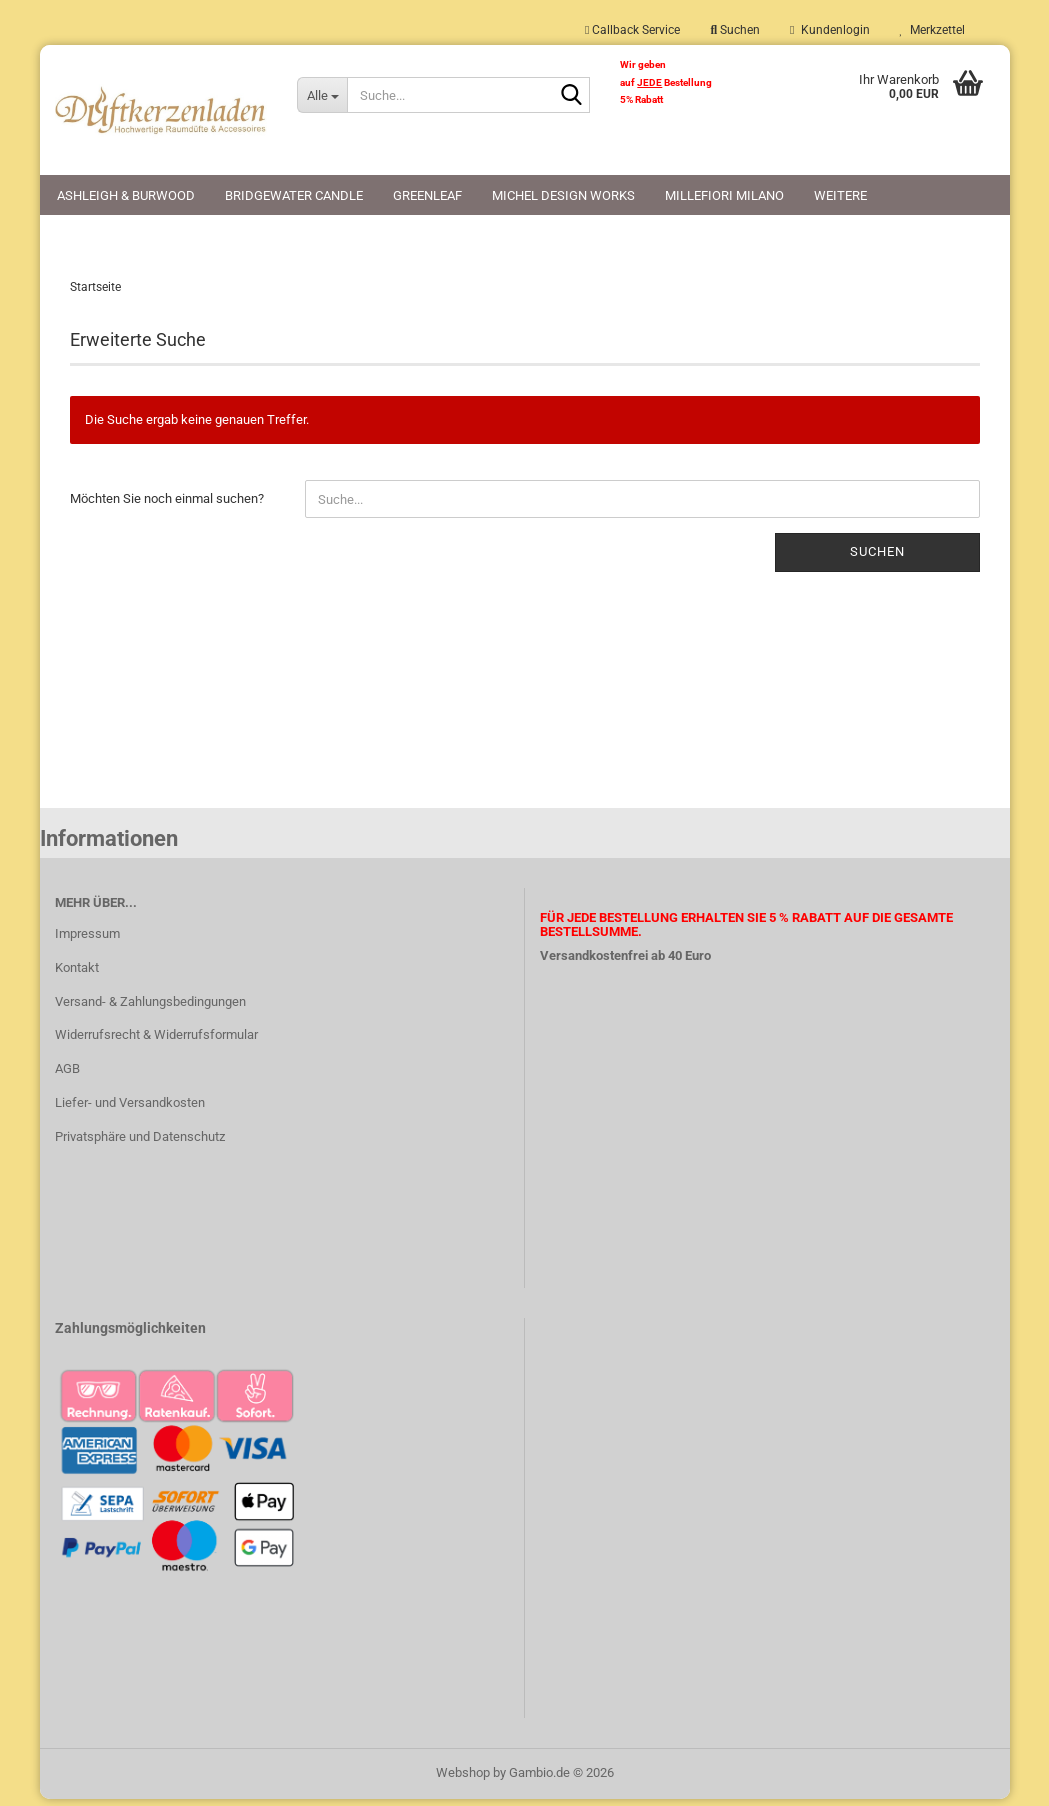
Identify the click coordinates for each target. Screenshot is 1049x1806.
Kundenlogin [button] (829, 30)
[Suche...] (322, 95)
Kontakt (77, 973)
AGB (67, 1075)
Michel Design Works (563, 195)
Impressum (87, 939)
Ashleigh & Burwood (126, 195)
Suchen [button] (735, 30)
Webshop (463, 1779)
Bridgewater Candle (294, 195)
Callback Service (632, 30)
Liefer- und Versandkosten (130, 1109)
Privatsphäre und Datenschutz (140, 1143)
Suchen (877, 558)
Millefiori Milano (724, 195)
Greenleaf (427, 195)
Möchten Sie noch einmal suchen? (167, 505)
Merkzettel (932, 30)
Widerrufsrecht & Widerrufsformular (156, 1041)
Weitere (840, 195)
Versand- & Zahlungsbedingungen (150, 1007)
